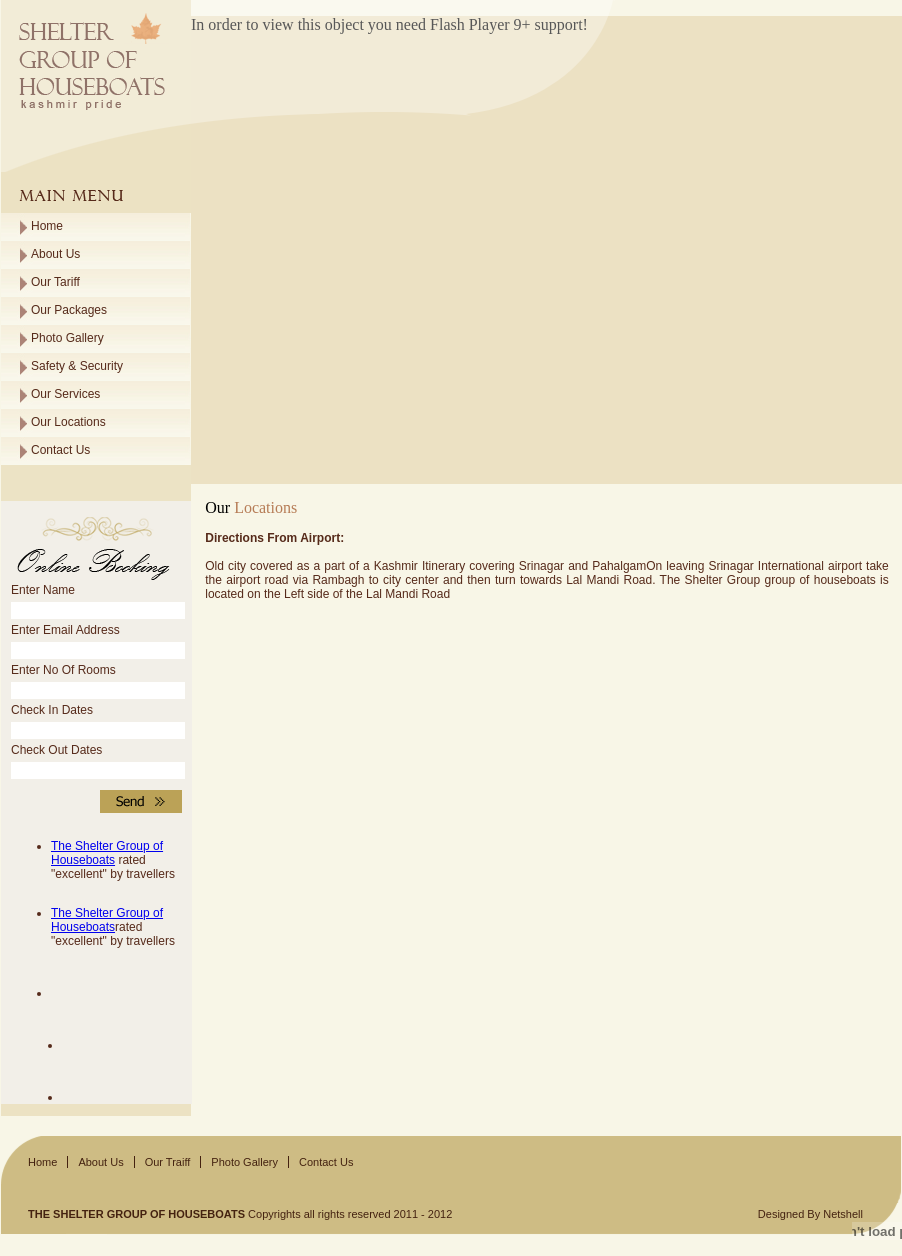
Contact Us (60, 450)
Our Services (65, 394)
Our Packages (69, 310)
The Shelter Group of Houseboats (107, 853)
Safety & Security (77, 366)
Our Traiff (168, 1162)
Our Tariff (55, 282)
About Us (55, 254)
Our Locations (68, 422)
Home (47, 226)
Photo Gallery (67, 338)
